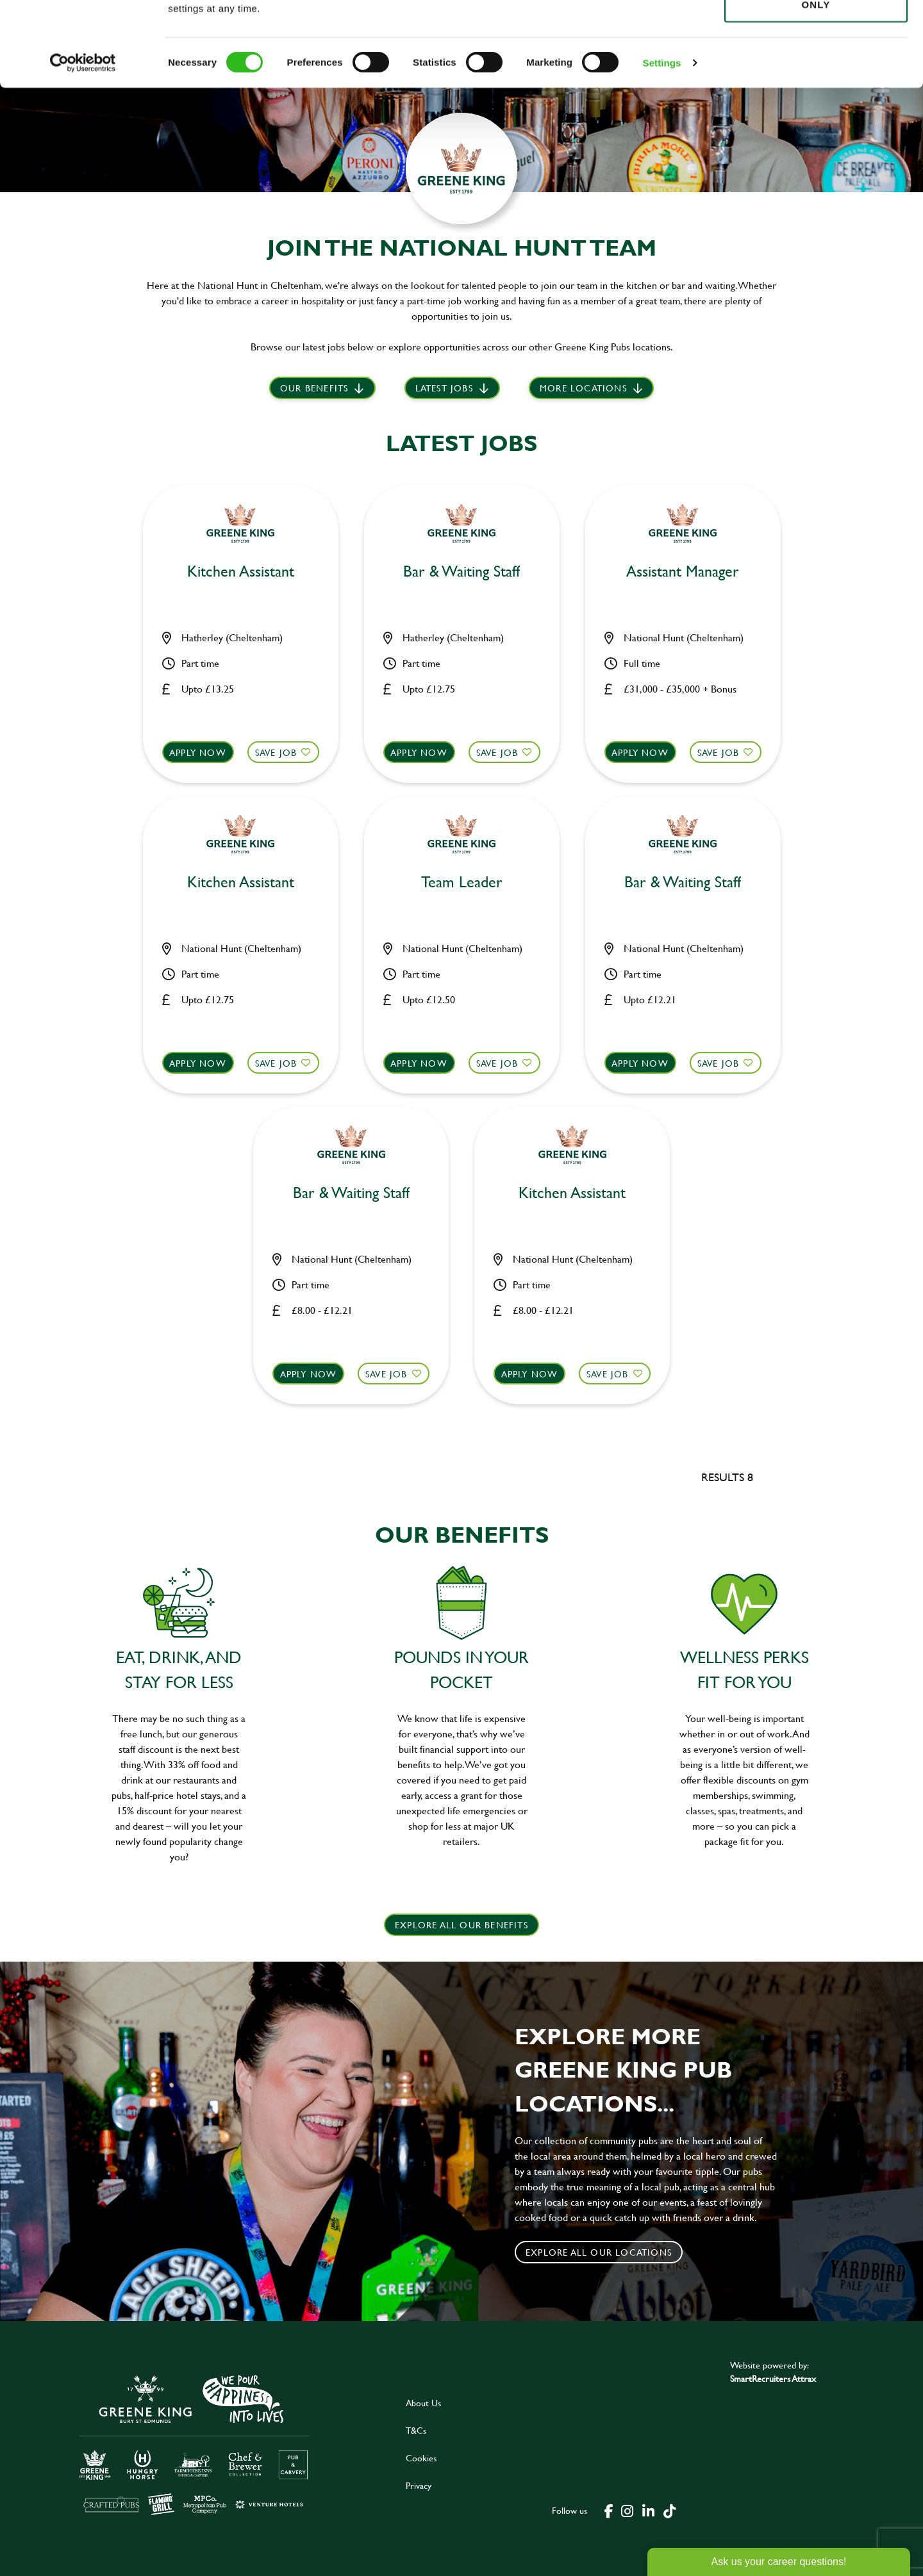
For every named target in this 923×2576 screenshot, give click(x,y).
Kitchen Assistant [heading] (240, 572)
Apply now (197, 752)
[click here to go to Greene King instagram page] (627, 2510)
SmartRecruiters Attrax (773, 2378)
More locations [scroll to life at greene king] (583, 388)
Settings (662, 147)
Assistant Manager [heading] (682, 572)
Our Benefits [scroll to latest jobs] (314, 388)
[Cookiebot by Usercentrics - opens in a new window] (83, 147)
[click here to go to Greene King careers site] (194, 2443)
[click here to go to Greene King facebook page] (609, 2510)
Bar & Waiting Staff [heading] (461, 572)
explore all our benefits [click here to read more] (461, 1925)
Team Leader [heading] (462, 882)
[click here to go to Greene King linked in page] (648, 2510)
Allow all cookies (816, 33)
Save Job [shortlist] (276, 752)
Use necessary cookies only (816, 81)
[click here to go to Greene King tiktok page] (669, 2510)
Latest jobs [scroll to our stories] (444, 388)
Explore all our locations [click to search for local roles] (599, 2252)
